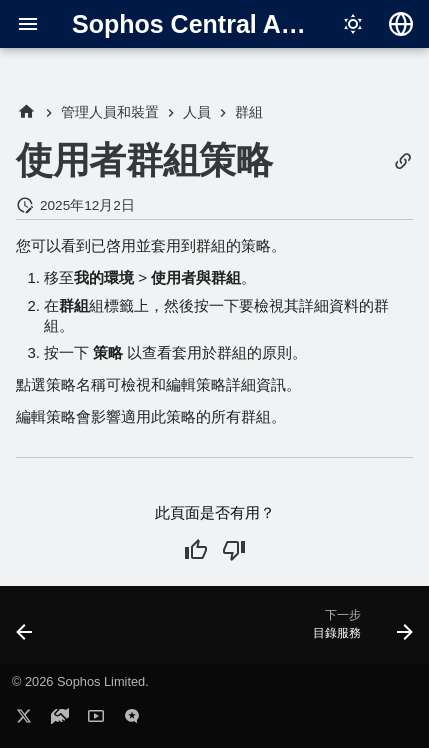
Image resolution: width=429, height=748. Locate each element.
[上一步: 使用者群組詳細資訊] (25, 631)
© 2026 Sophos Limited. (80, 681)
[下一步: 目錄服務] (360, 631)
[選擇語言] (401, 24)
